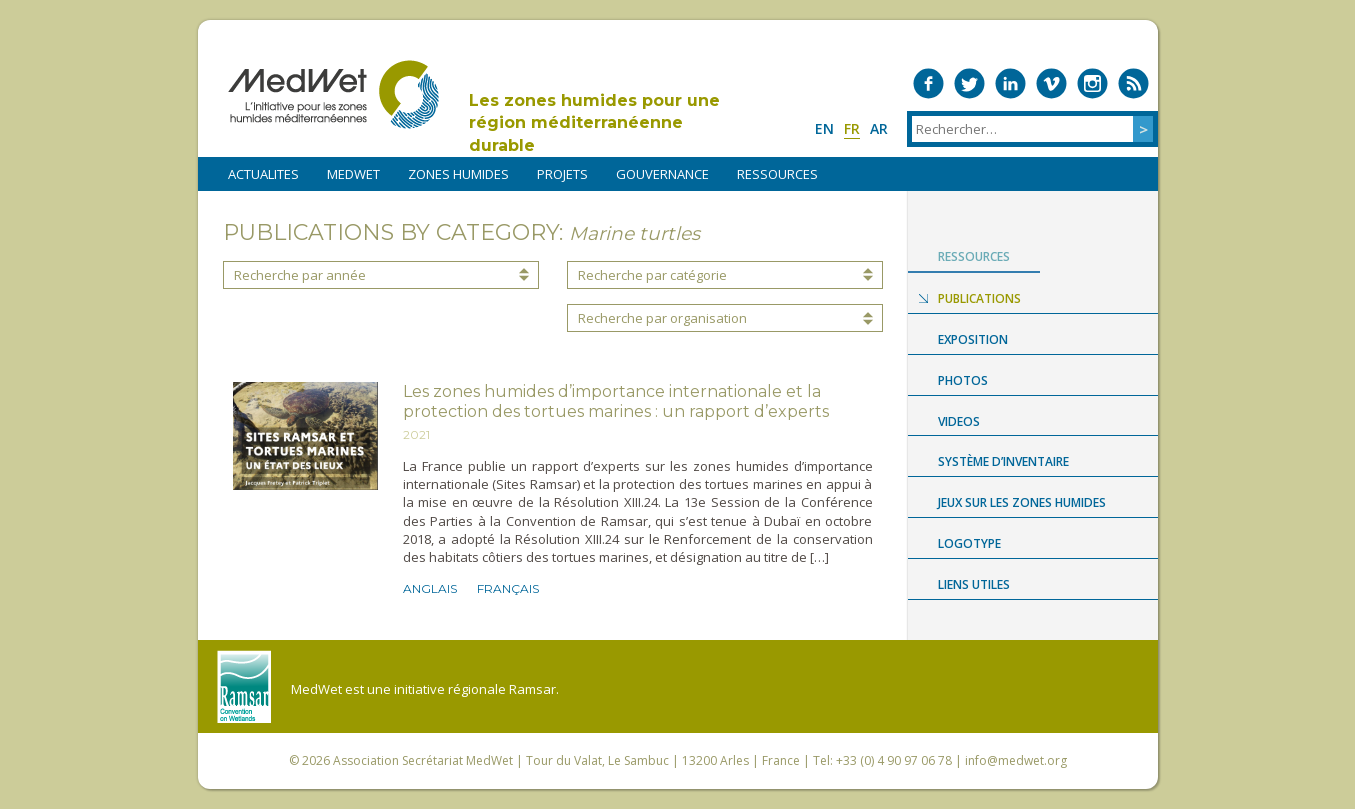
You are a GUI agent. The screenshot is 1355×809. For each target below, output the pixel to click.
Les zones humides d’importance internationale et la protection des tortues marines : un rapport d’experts (616, 401)
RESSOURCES (777, 174)
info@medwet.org (1016, 760)
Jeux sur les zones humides (1022, 502)
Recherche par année (300, 275)
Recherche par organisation (662, 318)
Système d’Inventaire (1003, 461)
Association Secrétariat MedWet (423, 760)
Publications (979, 298)
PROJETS (562, 174)
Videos (959, 421)
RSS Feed (1133, 83)
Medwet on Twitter (969, 83)
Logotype (969, 543)
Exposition (973, 339)
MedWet (333, 94)
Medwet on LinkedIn (1010, 83)
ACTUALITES (263, 174)
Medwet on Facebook (928, 83)
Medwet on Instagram (1092, 83)
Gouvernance (662, 174)
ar (879, 128)
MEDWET (353, 174)
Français (508, 588)
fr (852, 128)
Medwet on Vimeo (1051, 83)
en (824, 128)
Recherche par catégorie (652, 275)
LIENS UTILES (974, 584)
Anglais (430, 588)
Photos (963, 380)
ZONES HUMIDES (458, 174)
